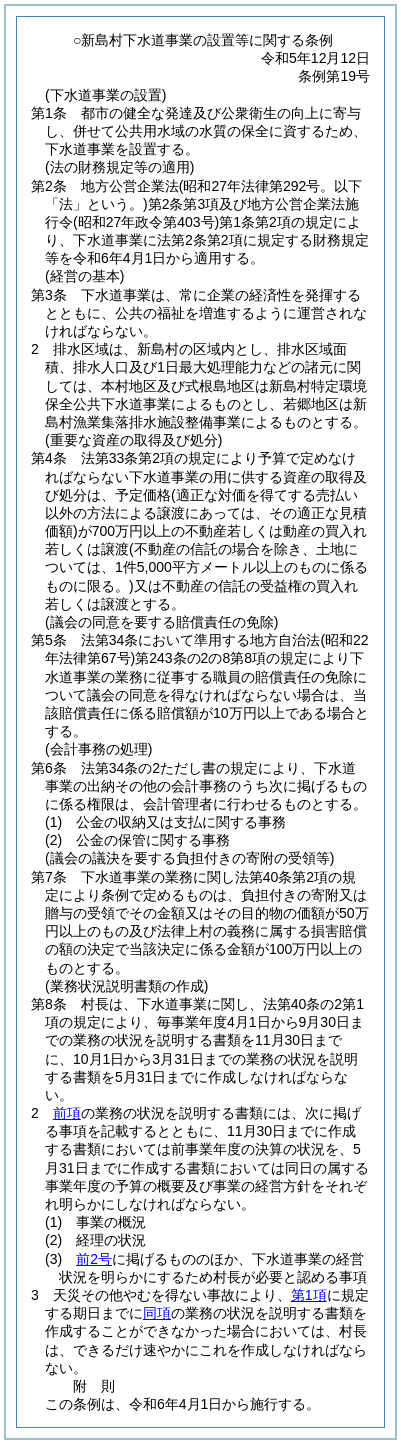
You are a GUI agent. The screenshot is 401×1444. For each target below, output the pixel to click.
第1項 (309, 1295)
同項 (157, 1313)
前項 (67, 1113)
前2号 (94, 1259)
